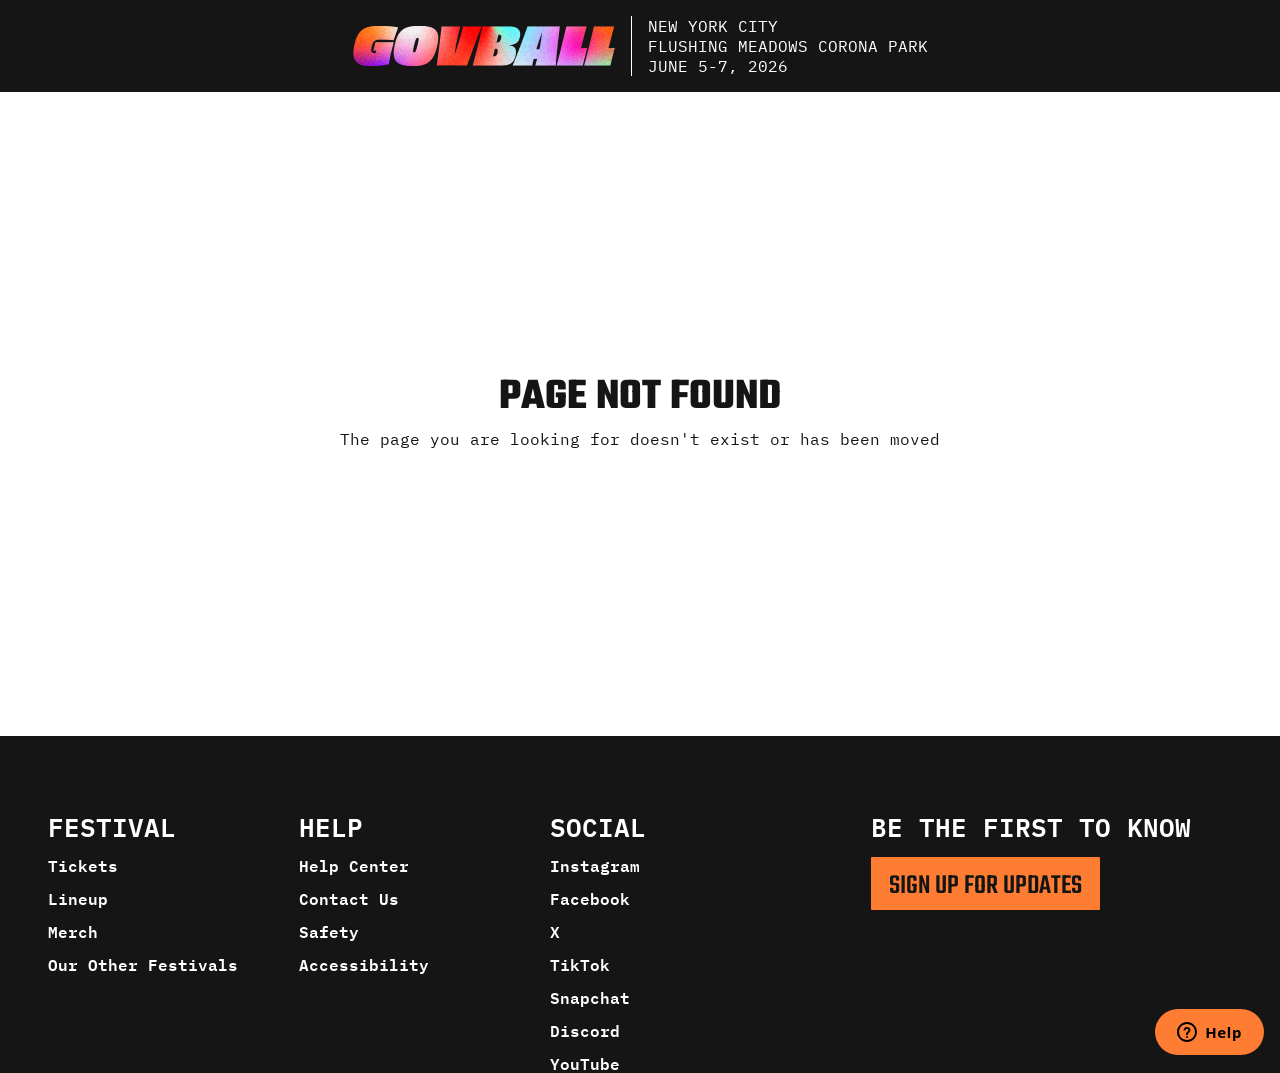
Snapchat (590, 998)
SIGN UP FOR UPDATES (985, 886)
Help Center (354, 866)
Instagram (595, 866)
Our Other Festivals (143, 965)
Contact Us (349, 899)
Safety (329, 932)
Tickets (83, 866)
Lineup (78, 899)
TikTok (580, 965)
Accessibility (364, 965)
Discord (585, 1031)
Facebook (590, 899)
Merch (73, 932)
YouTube (585, 1064)
